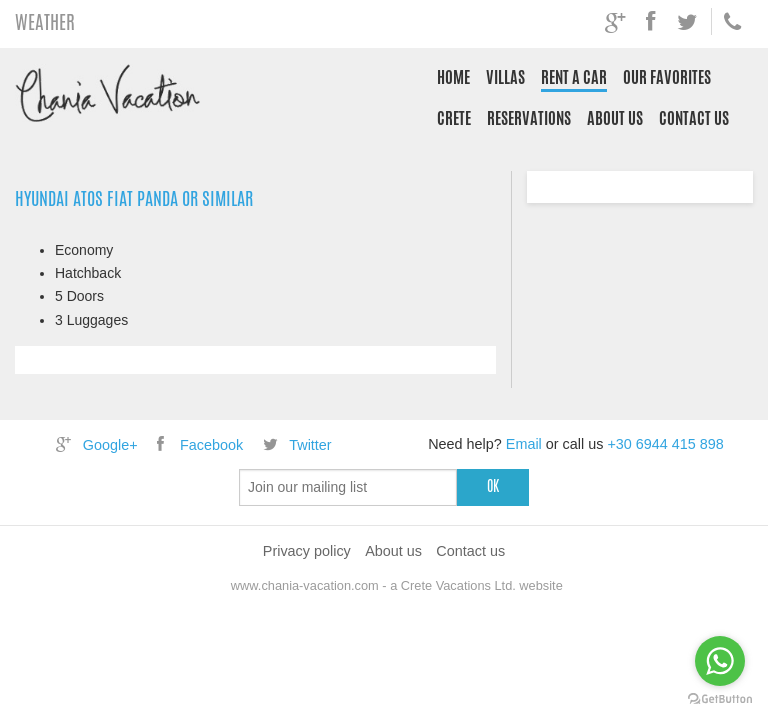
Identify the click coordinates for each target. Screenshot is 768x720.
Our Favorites (667, 77)
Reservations (529, 118)
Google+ (94, 445)
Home (453, 77)
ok (493, 486)
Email (524, 444)
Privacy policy (307, 551)
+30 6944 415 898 (665, 444)
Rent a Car (574, 77)
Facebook (197, 445)
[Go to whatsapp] (720, 661)
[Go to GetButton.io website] (720, 699)
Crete (454, 118)
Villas (505, 77)
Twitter (295, 445)
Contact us (694, 118)
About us (615, 118)
